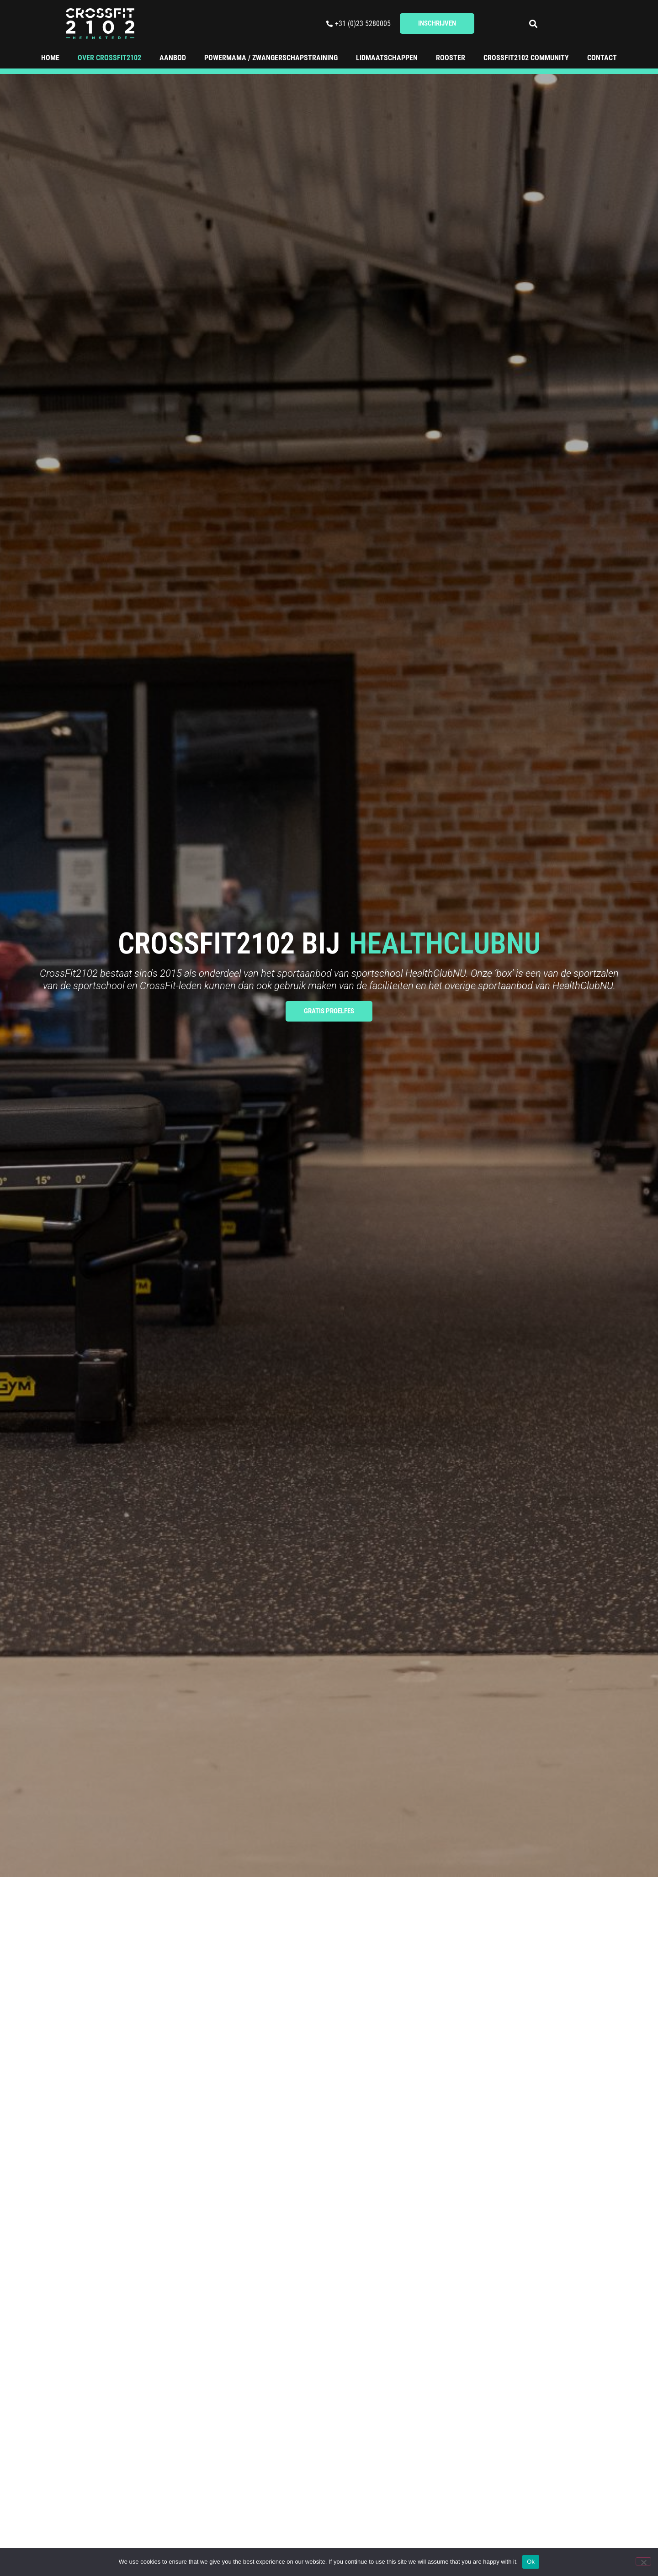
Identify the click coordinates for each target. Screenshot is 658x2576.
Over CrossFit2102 (109, 57)
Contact (602, 57)
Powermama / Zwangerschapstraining (271, 57)
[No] (643, 2561)
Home (50, 57)
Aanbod (172, 57)
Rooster (450, 57)
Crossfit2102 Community (526, 57)
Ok (531, 2561)
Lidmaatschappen (387, 57)
